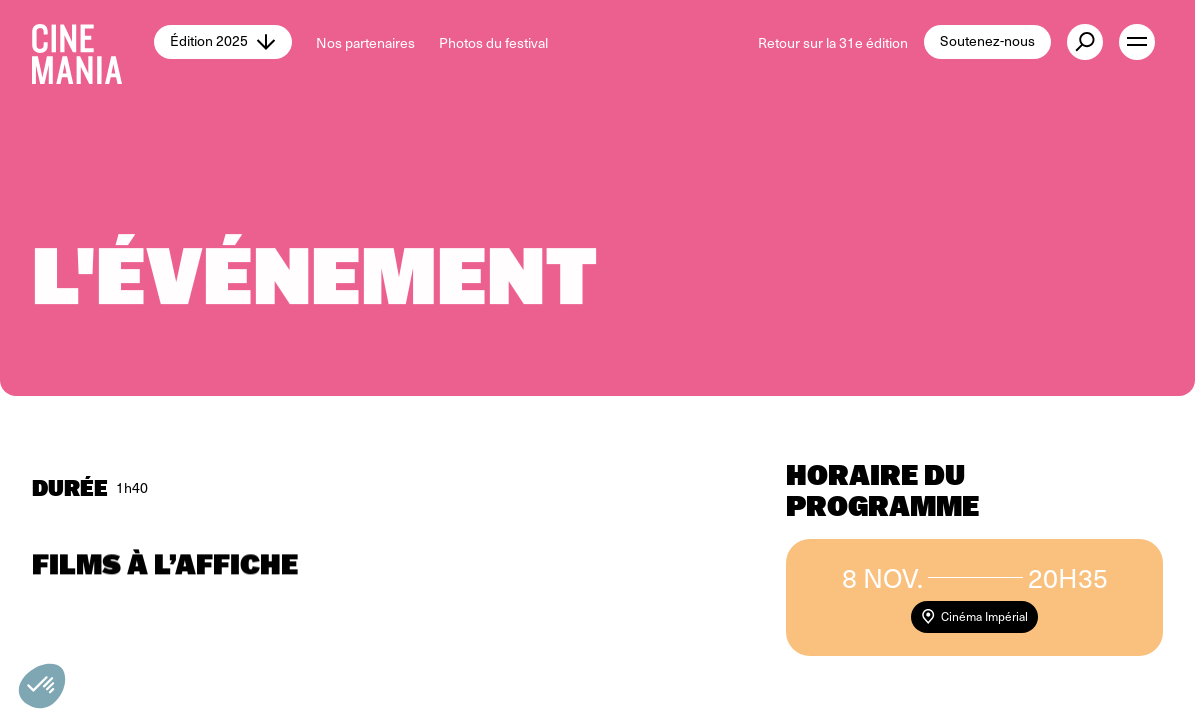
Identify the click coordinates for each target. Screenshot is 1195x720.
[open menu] (1137, 42)
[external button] (1085, 42)
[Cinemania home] (93, 42)
